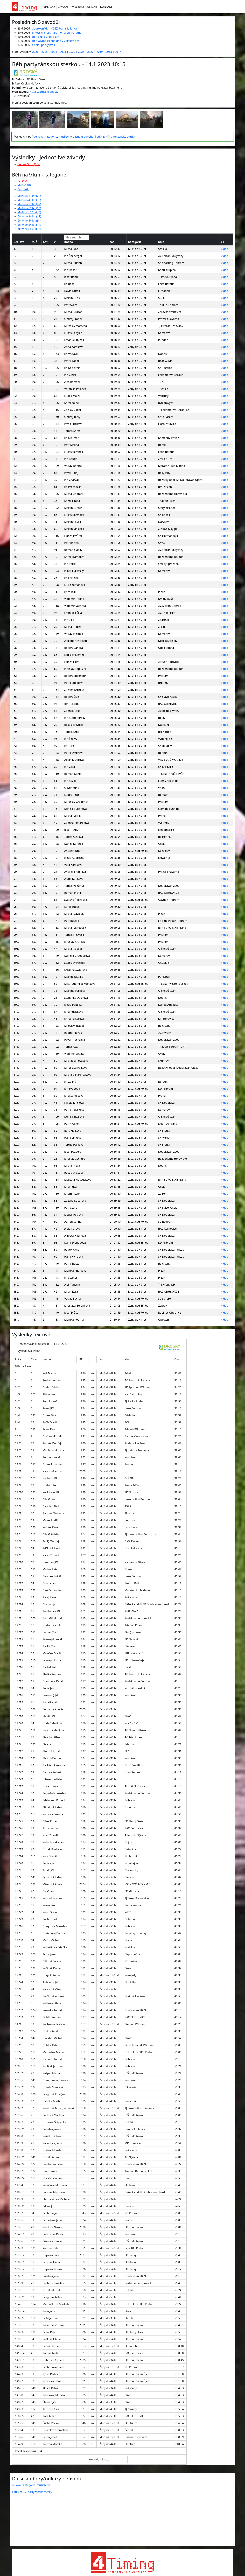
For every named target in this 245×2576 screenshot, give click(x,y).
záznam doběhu (83, 136)
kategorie (51, 136)
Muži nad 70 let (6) (29, 212)
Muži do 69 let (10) (29, 208)
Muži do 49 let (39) (29, 200)
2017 (118, 52)
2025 (44, 52)
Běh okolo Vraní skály (46, 37)
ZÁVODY (63, 7)
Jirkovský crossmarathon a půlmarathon (57, 32)
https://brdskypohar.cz (44, 92)
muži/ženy (65, 136)
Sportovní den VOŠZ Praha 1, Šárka (54, 28)
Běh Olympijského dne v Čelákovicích (56, 41)
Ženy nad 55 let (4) (29, 229)
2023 (63, 52)
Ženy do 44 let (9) (28, 220)
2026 (35, 52)
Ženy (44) (23, 189)
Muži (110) (24, 185)
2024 (54, 52)
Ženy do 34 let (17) (29, 216)
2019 (99, 52)
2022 (72, 52)
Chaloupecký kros (43, 45)
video (224, 249)
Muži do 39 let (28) (29, 196)
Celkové (22, 181)
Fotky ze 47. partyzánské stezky (115, 136)
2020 (90, 52)
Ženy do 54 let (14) (29, 225)
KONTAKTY (107, 7)
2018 (109, 52)
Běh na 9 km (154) (29, 164)
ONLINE (92, 7)
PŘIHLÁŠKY (48, 7)
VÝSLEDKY (77, 7)
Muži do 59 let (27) (29, 204)
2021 (81, 52)
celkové (39, 136)
